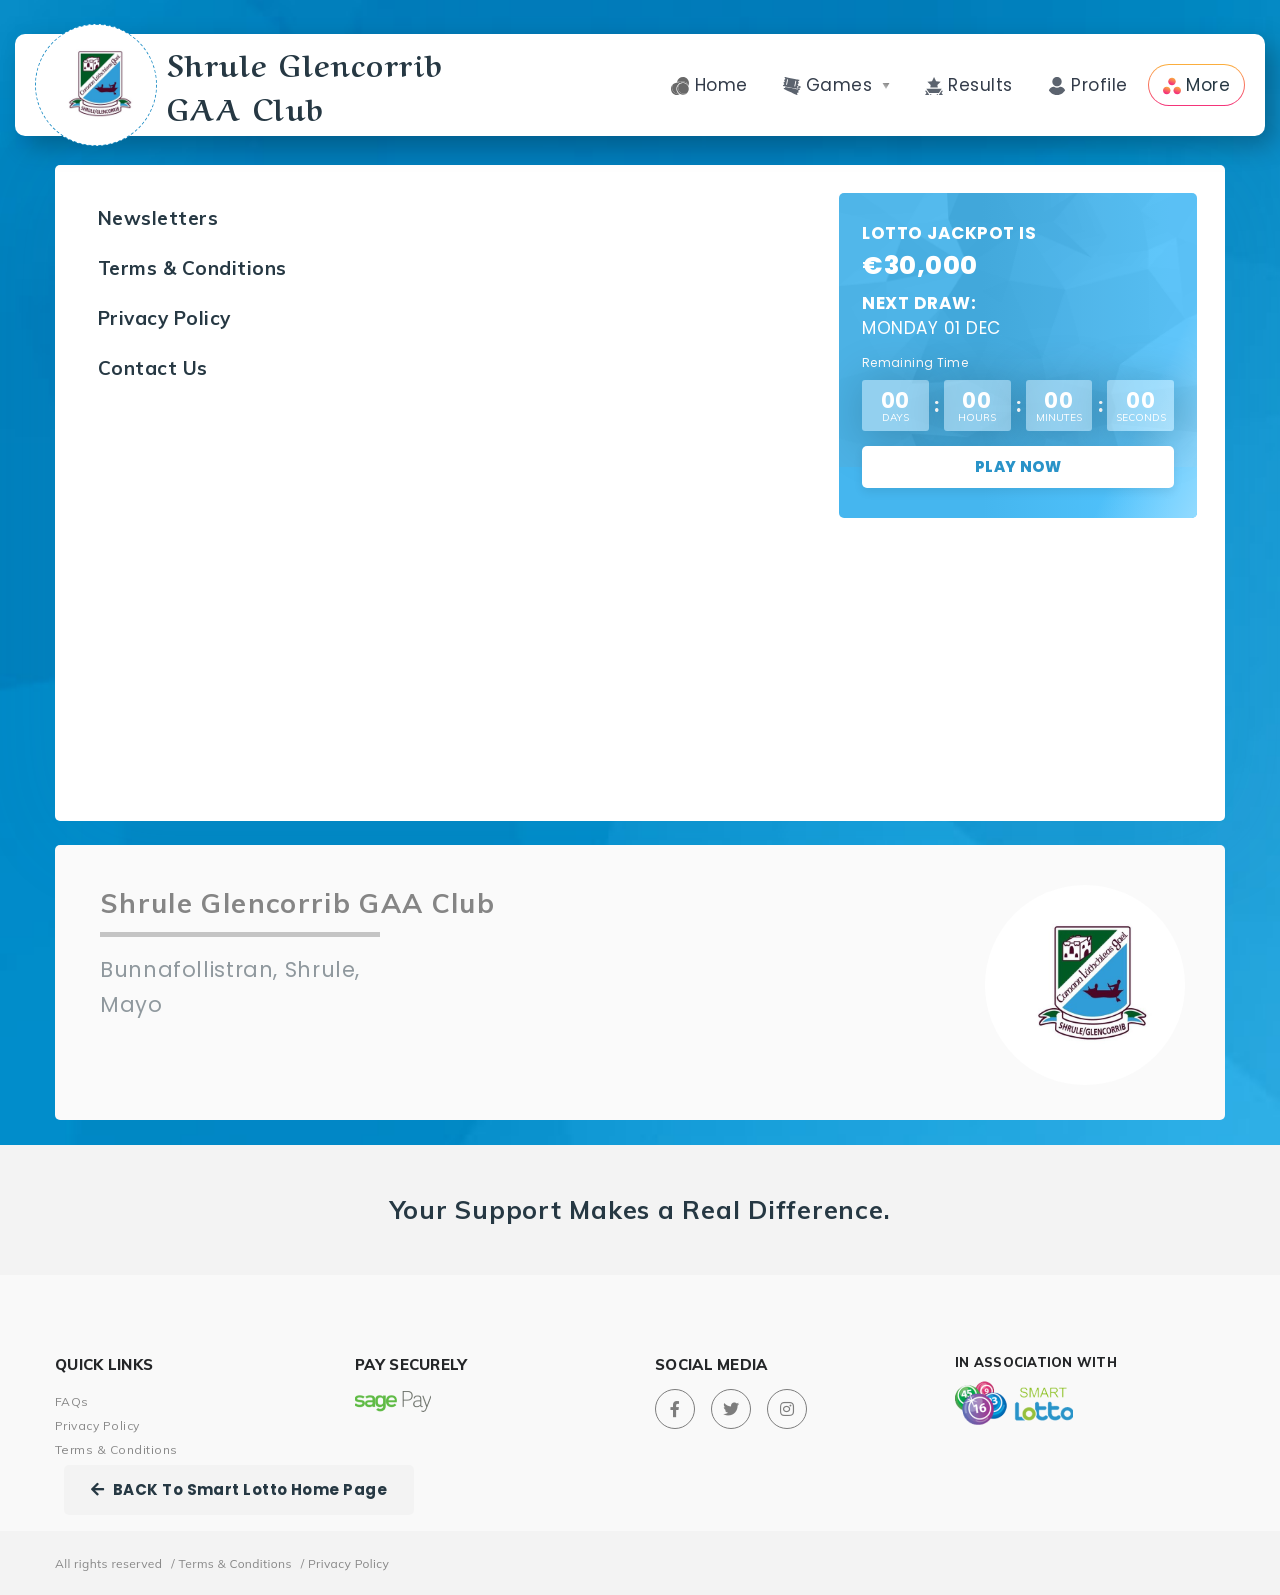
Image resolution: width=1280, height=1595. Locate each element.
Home (709, 85)
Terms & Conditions (192, 268)
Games (836, 85)
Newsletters (158, 218)
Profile (1088, 85)
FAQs (72, 1401)
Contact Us (153, 368)
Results (969, 85)
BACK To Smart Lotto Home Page (239, 1489)
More (1196, 85)
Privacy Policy (164, 318)
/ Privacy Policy (345, 1563)
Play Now (1018, 466)
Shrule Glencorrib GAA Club (243, 85)
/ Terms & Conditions (231, 1563)
